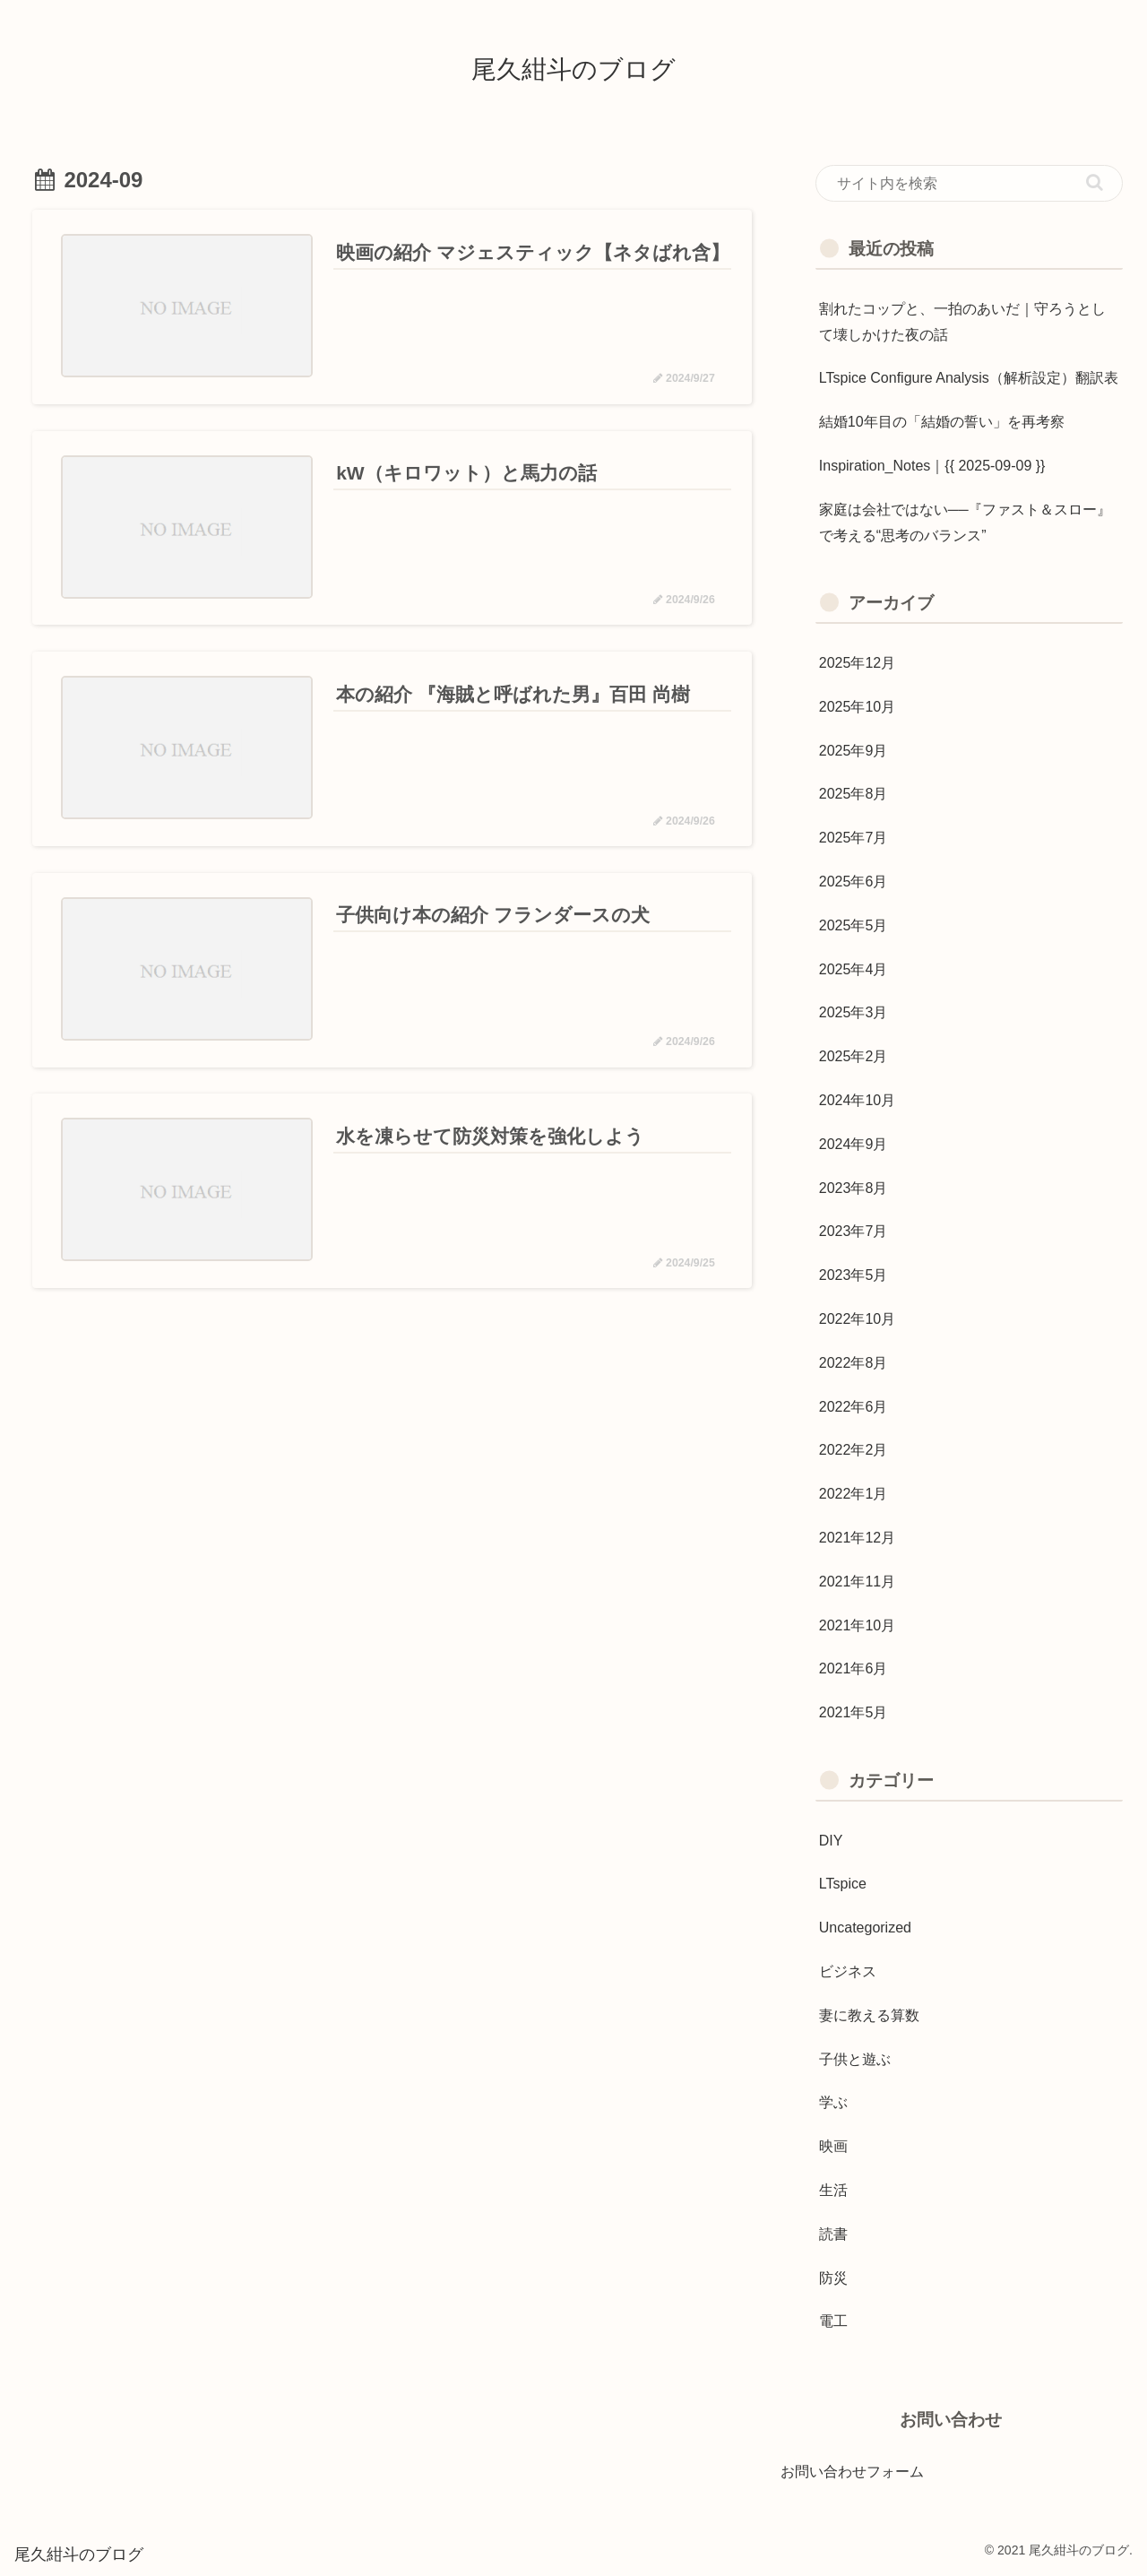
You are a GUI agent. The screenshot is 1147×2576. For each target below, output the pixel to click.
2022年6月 (853, 1406)
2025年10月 (857, 706)
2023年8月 (853, 1188)
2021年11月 (857, 1581)
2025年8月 (853, 793)
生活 (833, 2190)
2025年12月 (857, 662)
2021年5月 (853, 1712)
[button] (1094, 182)
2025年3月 (853, 1012)
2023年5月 (853, 1275)
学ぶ (833, 2102)
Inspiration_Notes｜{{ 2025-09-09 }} (932, 465)
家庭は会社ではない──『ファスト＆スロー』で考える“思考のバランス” (965, 522)
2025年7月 (853, 837)
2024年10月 (857, 1100)
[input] (969, 184)
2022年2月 (853, 1449)
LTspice (843, 1883)
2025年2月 (853, 1056)
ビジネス (847, 1971)
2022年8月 (853, 1362)
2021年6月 (853, 1668)
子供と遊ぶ (855, 2059)
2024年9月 (853, 1144)
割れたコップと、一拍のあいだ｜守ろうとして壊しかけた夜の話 (962, 321)
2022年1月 (853, 1493)
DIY (831, 1840)
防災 (833, 2278)
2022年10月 (857, 1319)
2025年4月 (853, 969)
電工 (833, 2321)
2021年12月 (857, 1537)
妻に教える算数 (869, 2015)
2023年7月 (853, 1231)
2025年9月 (853, 750)
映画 (833, 2146)
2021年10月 (857, 1625)
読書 (833, 2234)
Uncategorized (865, 1927)
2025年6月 (853, 881)
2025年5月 (853, 925)
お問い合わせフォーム (852, 2471)
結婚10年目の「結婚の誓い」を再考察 (942, 421)
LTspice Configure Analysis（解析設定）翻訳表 (968, 377)
